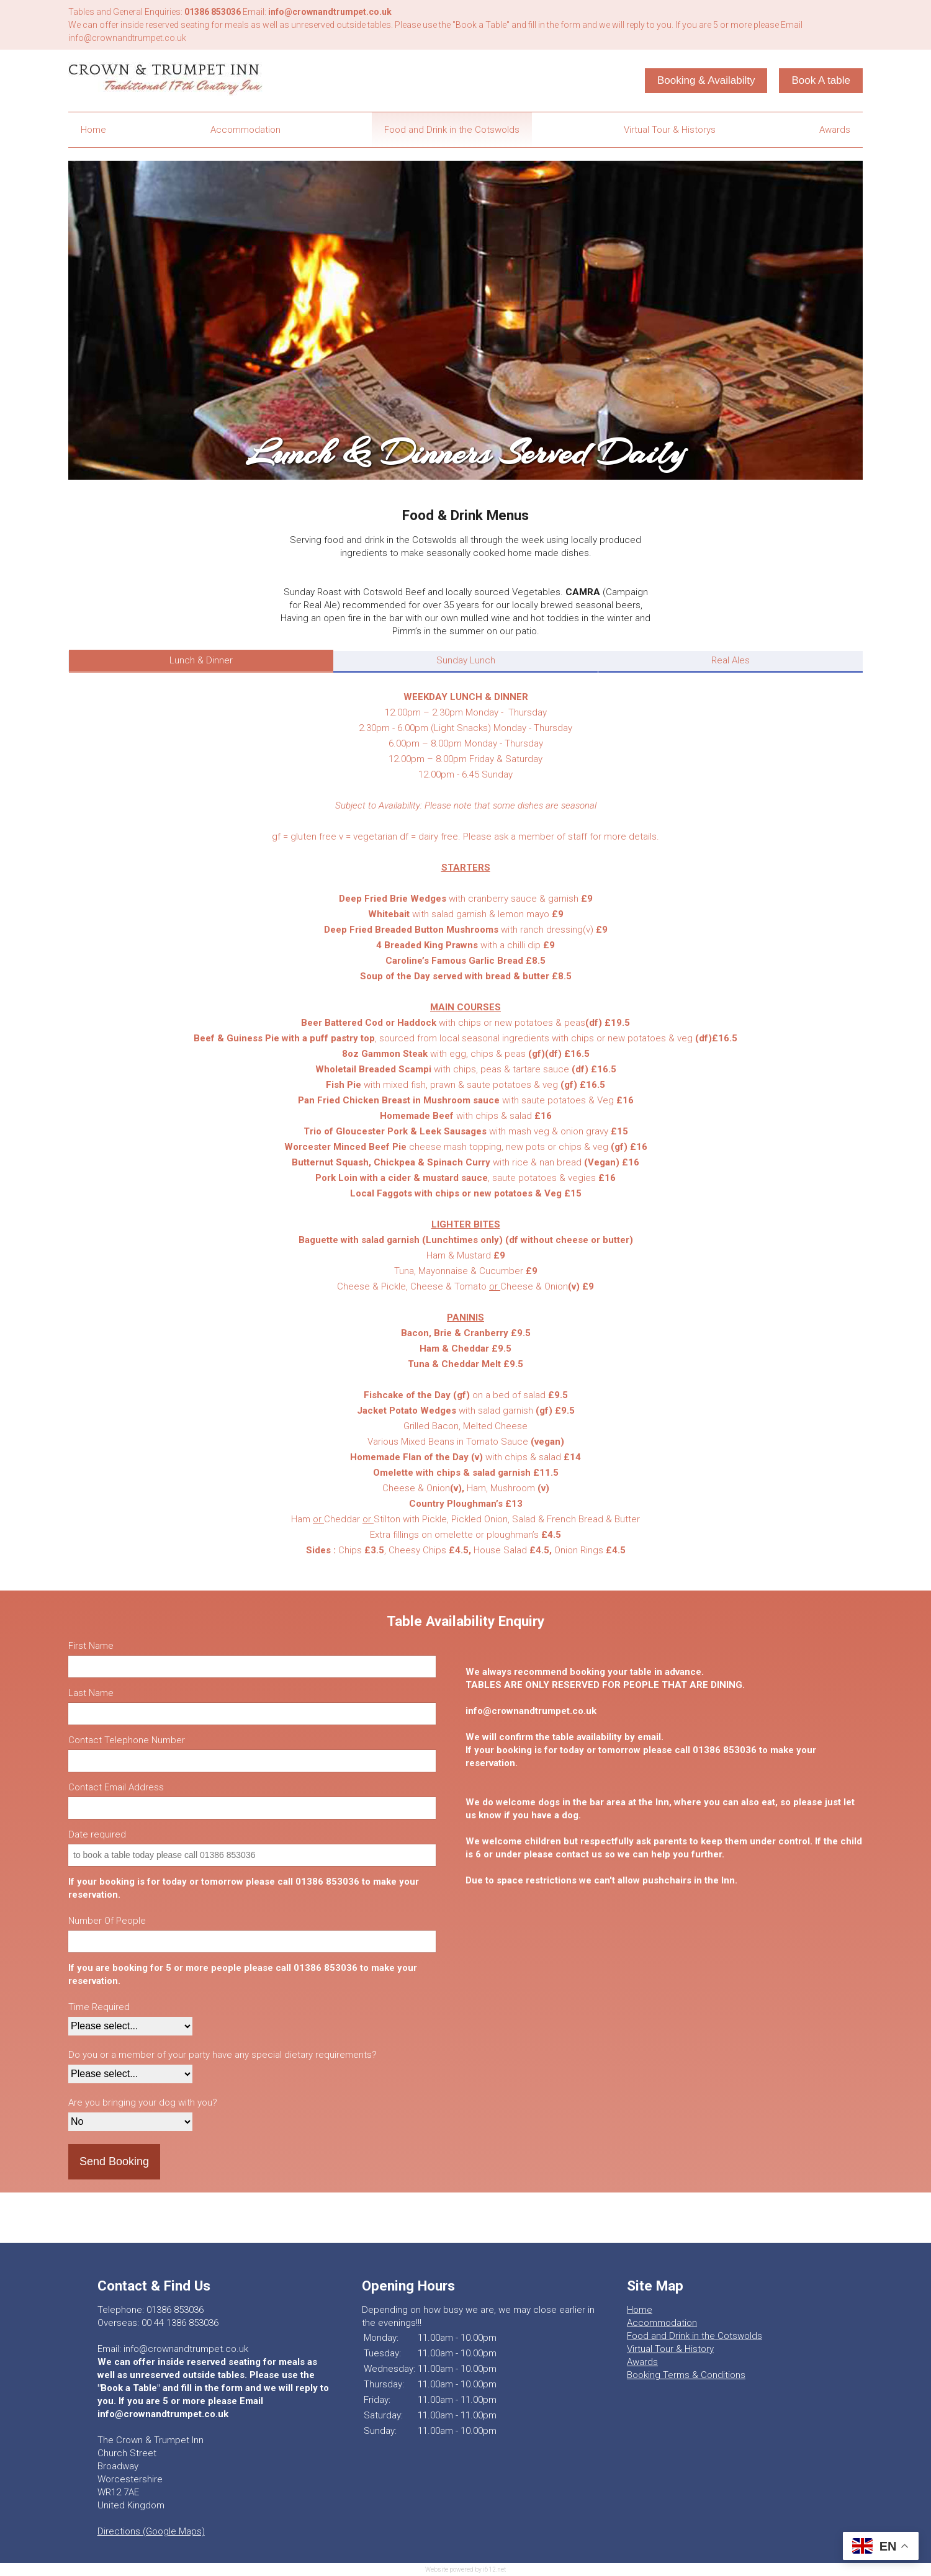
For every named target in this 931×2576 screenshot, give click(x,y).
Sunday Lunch (465, 660)
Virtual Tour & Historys (670, 129)
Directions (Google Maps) (151, 2531)
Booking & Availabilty (706, 80)
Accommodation (245, 129)
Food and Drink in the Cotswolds (451, 129)
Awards (834, 129)
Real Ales (730, 660)
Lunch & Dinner (201, 660)
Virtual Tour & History (670, 2348)
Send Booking (114, 2161)
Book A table (820, 80)
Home (93, 129)
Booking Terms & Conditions (686, 2375)
